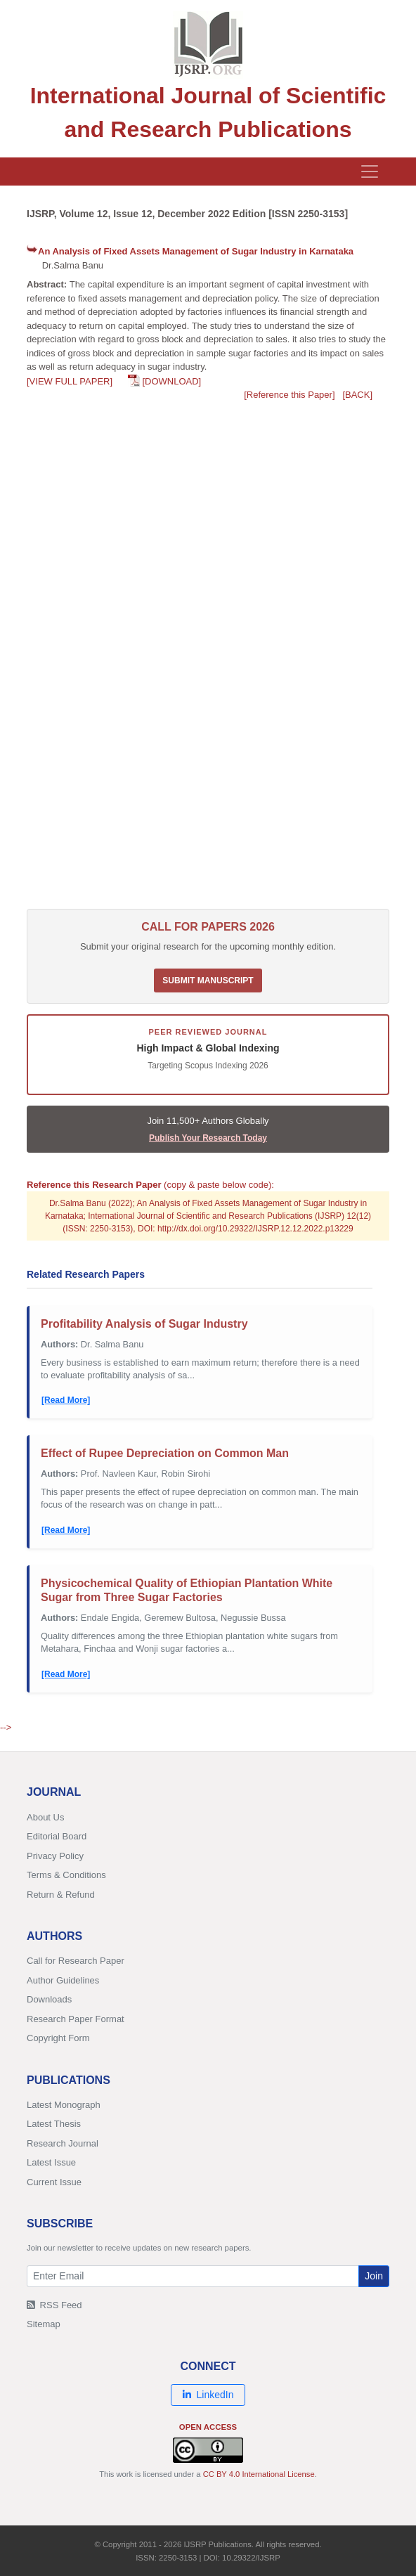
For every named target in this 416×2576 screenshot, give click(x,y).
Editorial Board (56, 1836)
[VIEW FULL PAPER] (69, 381)
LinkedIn (208, 2394)
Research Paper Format (75, 2019)
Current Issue (54, 2182)
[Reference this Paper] (289, 394)
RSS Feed (54, 2305)
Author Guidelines (63, 1980)
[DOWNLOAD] (171, 381)
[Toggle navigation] (369, 171)
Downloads (49, 1999)
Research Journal (62, 2143)
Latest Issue (51, 2162)
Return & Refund (61, 1894)
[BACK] (357, 394)
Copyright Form (58, 2038)
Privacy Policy (55, 1856)
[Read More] (65, 1400)
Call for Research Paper (75, 1960)
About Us (45, 1817)
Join (374, 2275)
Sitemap (43, 2324)
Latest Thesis (54, 2123)
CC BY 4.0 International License (259, 2474)
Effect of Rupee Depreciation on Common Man (165, 1453)
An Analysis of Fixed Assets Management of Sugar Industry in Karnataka (195, 251)
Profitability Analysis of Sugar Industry (144, 1324)
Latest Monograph (63, 2104)
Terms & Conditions (66, 1875)
